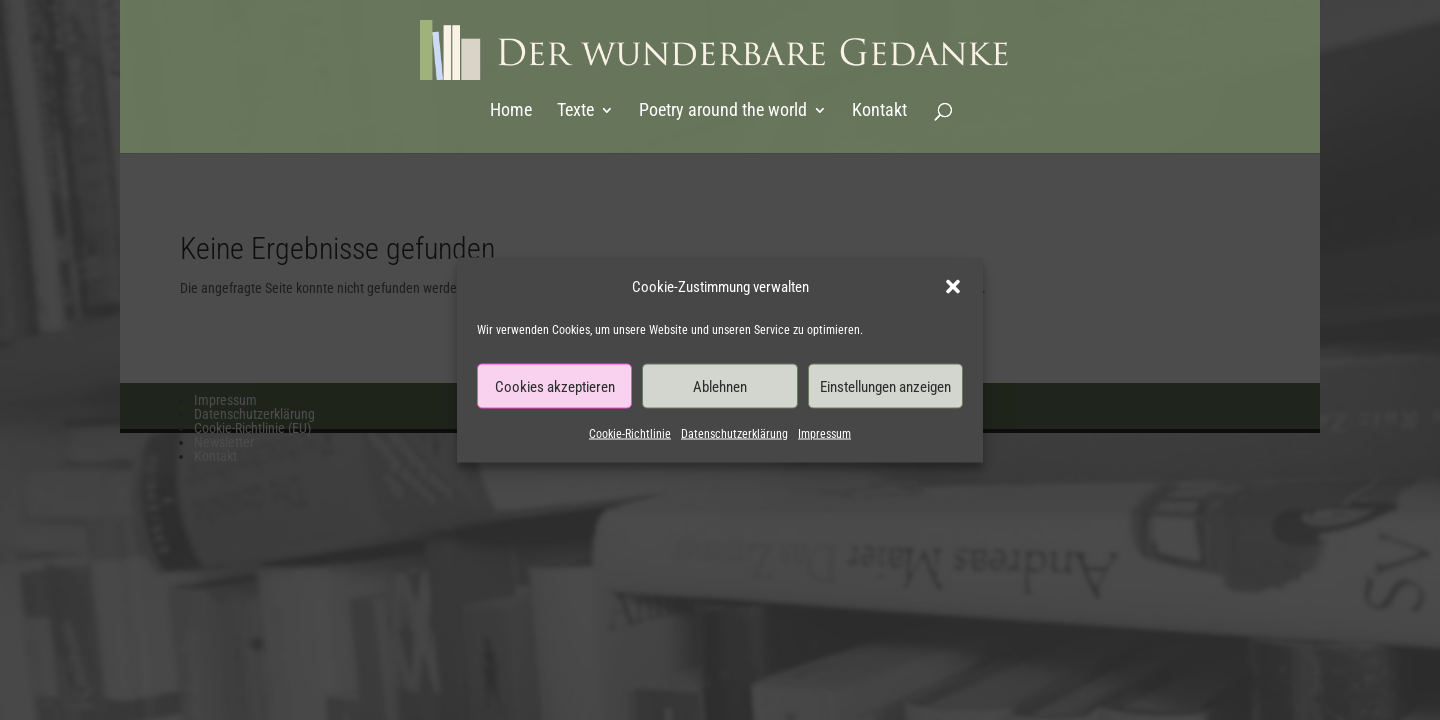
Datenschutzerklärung (734, 434)
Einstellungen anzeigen (885, 386)
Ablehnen (720, 386)
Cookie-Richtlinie (630, 434)
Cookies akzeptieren (555, 386)
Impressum (824, 434)
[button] (953, 287)
